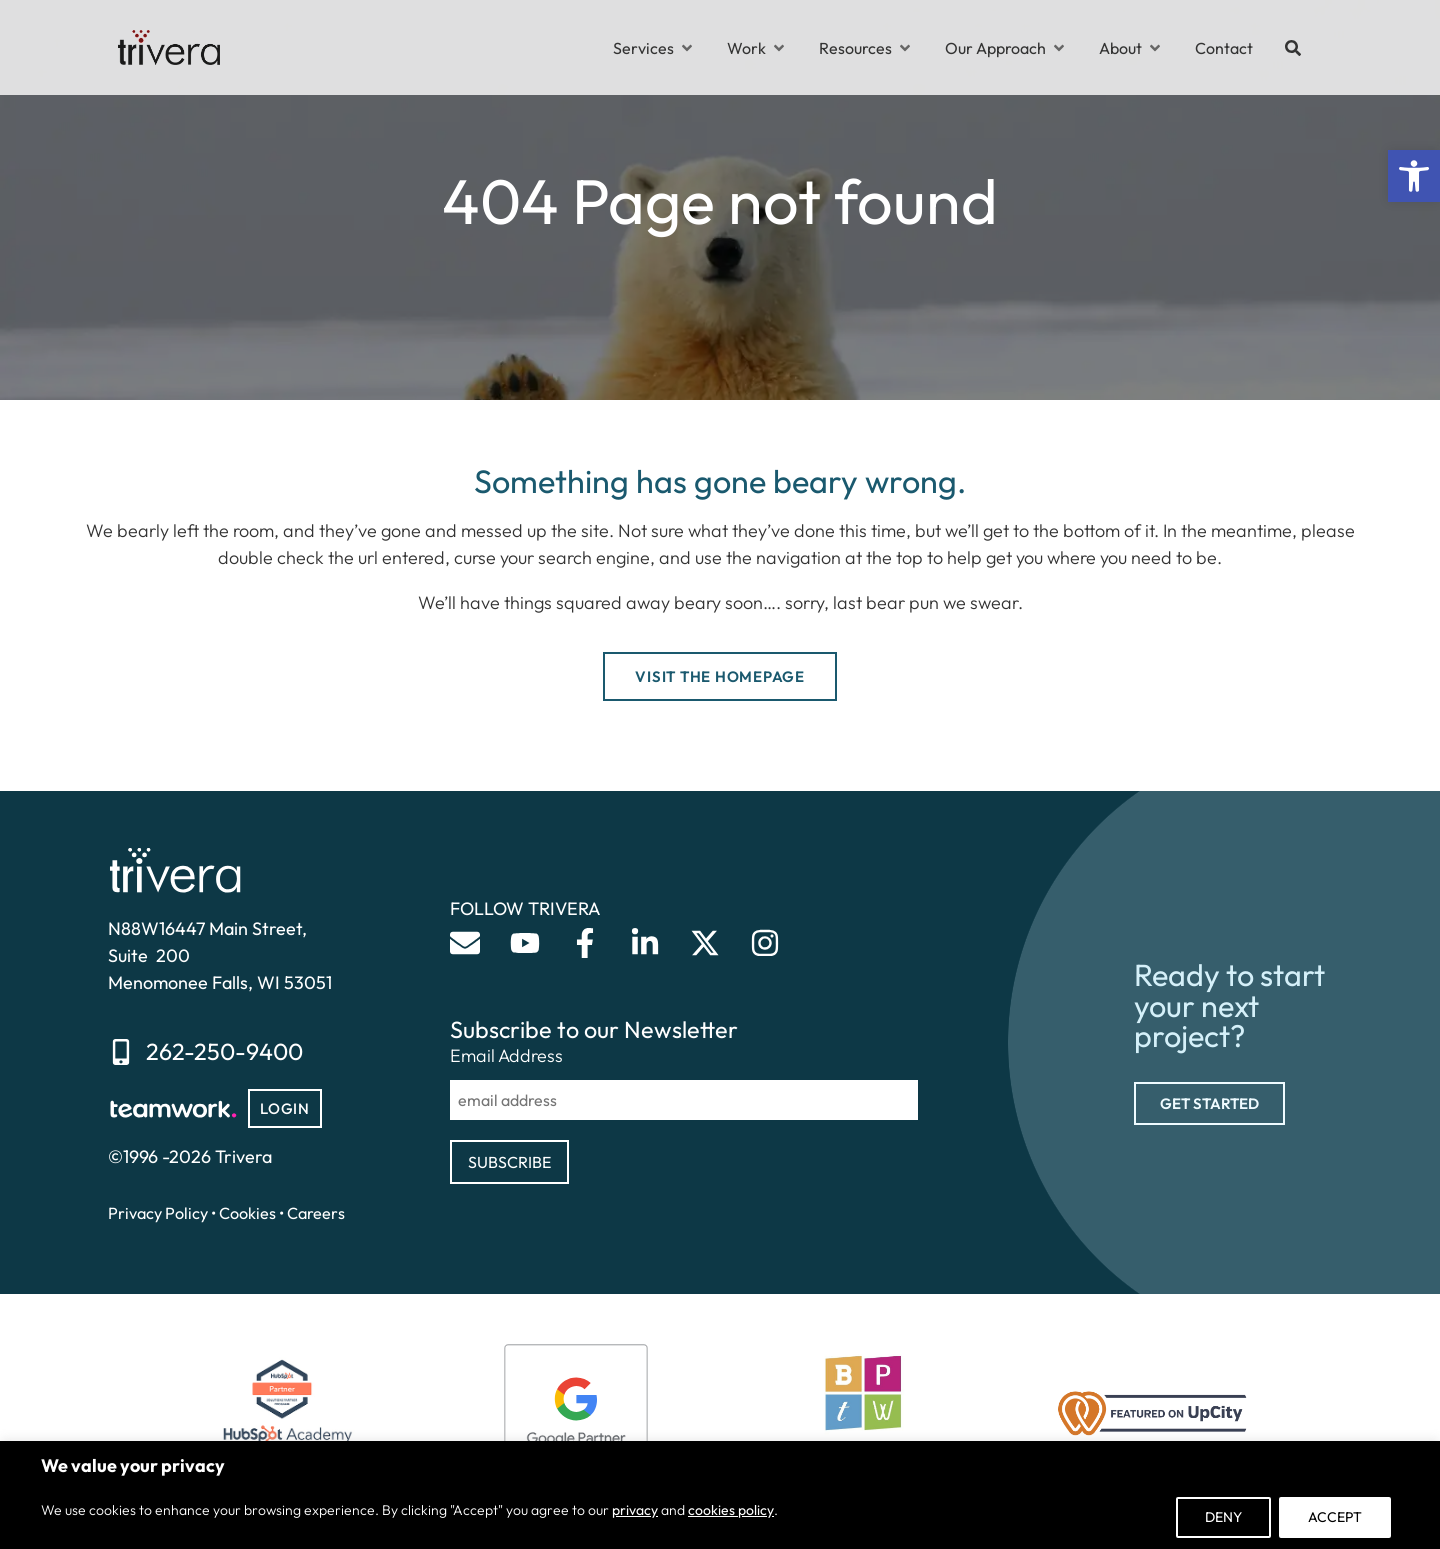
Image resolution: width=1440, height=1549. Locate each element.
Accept (1335, 1517)
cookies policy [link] (731, 1510)
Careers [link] (316, 1213)
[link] (1414, 176)
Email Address (506, 1056)
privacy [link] (635, 1510)
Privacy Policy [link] (158, 1213)
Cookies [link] (247, 1213)
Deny (1223, 1517)
